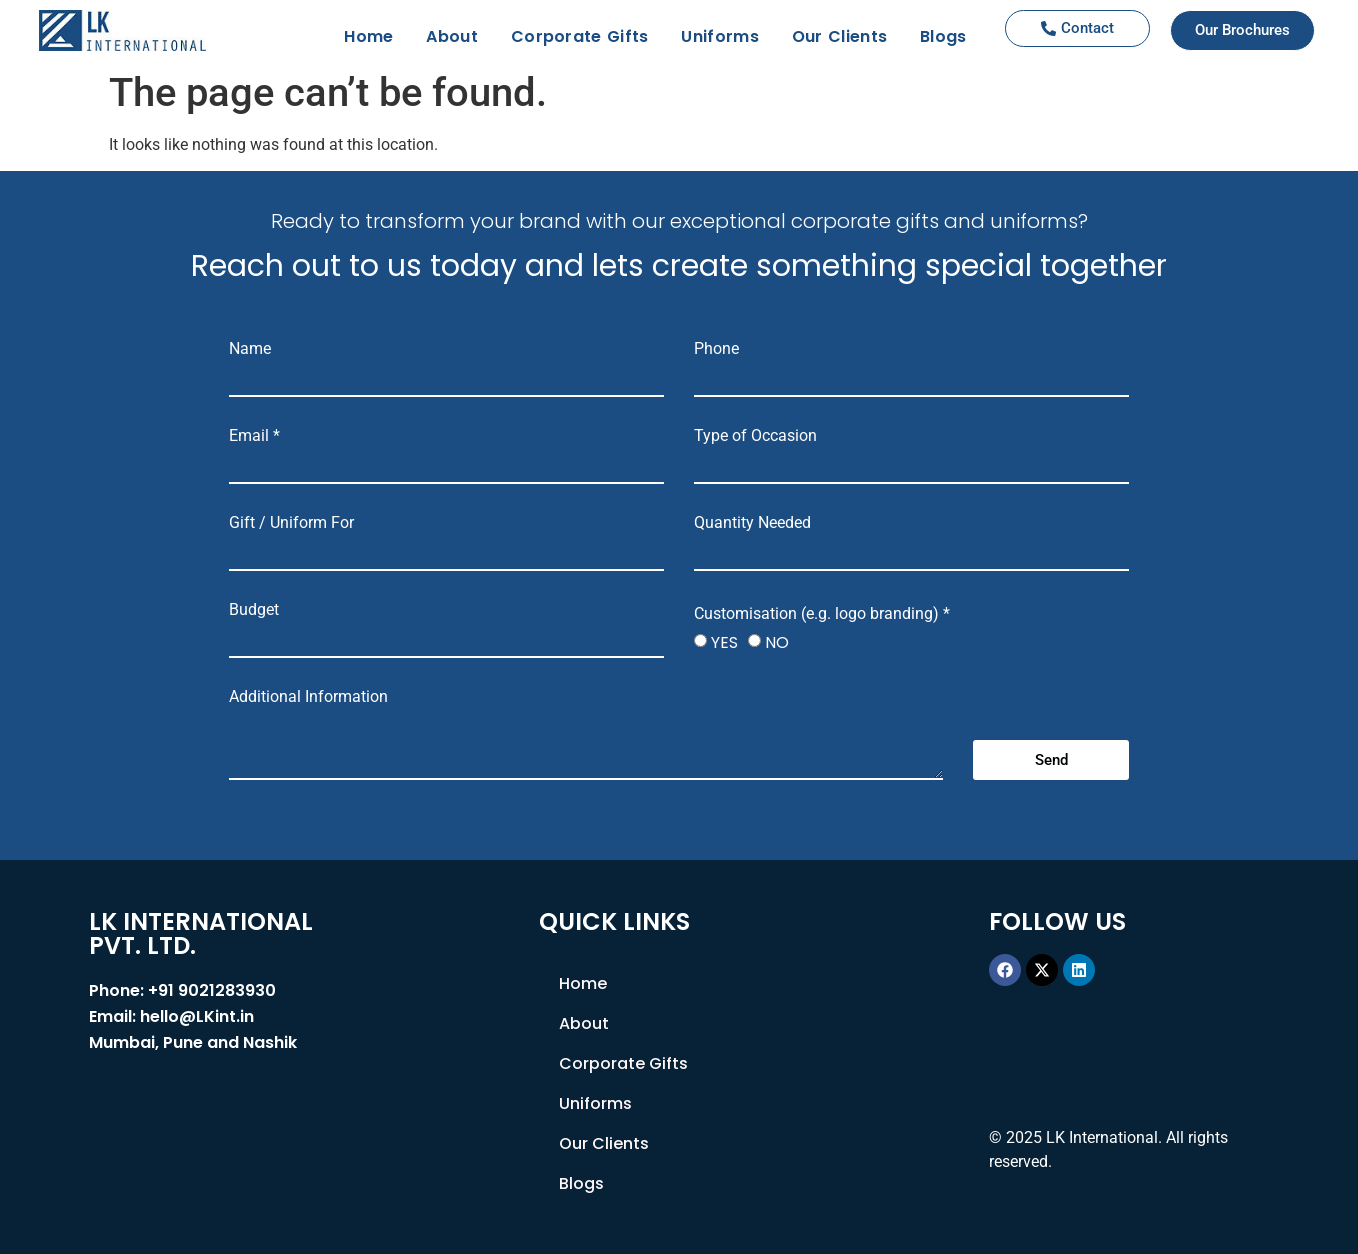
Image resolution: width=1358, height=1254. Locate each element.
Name (250, 349)
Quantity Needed (752, 523)
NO (777, 642)
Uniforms (719, 36)
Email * (254, 436)
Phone (716, 349)
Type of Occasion (755, 436)
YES (724, 642)
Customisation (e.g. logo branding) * (822, 614)
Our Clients (839, 36)
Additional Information (308, 697)
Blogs (943, 36)
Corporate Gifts (580, 36)
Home (368, 36)
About (452, 36)
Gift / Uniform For (291, 523)
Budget (254, 610)
